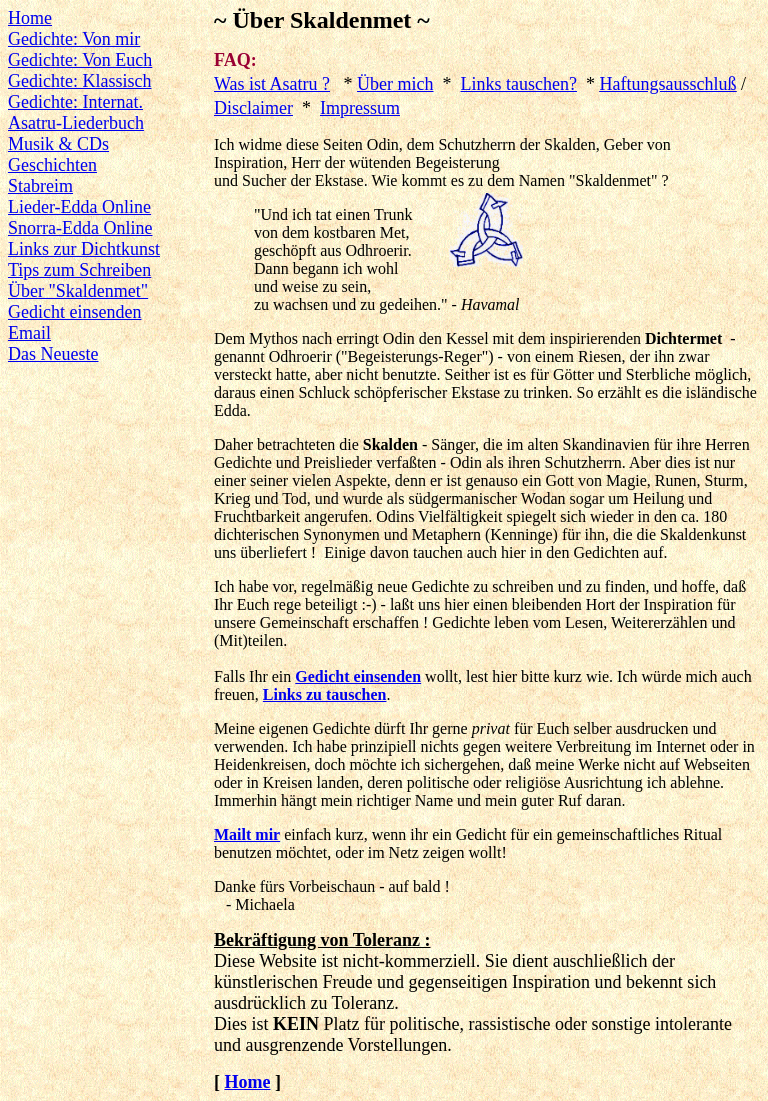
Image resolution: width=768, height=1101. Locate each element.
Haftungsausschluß (667, 84)
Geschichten (52, 165)
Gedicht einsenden (74, 312)
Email (29, 333)
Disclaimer (253, 108)
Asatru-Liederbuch (76, 123)
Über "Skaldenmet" (78, 291)
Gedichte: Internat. (75, 102)
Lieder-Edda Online (79, 207)
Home (30, 18)
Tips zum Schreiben (79, 270)
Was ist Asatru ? (272, 84)
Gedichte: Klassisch (79, 81)
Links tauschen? (519, 84)
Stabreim (40, 186)
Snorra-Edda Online (80, 228)
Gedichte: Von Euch (80, 60)
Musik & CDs (58, 144)
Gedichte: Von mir (74, 39)
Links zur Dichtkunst (84, 249)
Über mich (395, 84)
